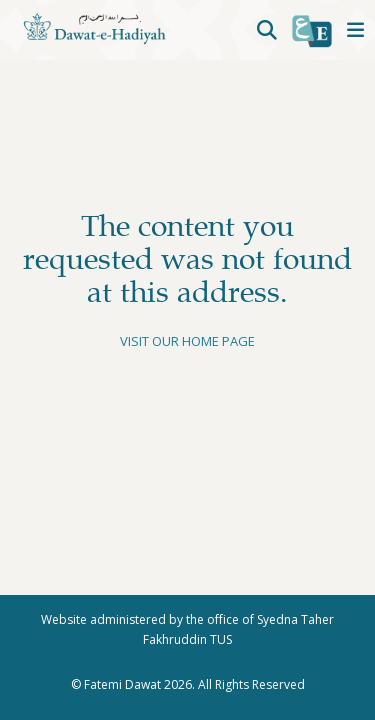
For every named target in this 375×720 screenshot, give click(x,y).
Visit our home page (187, 341)
